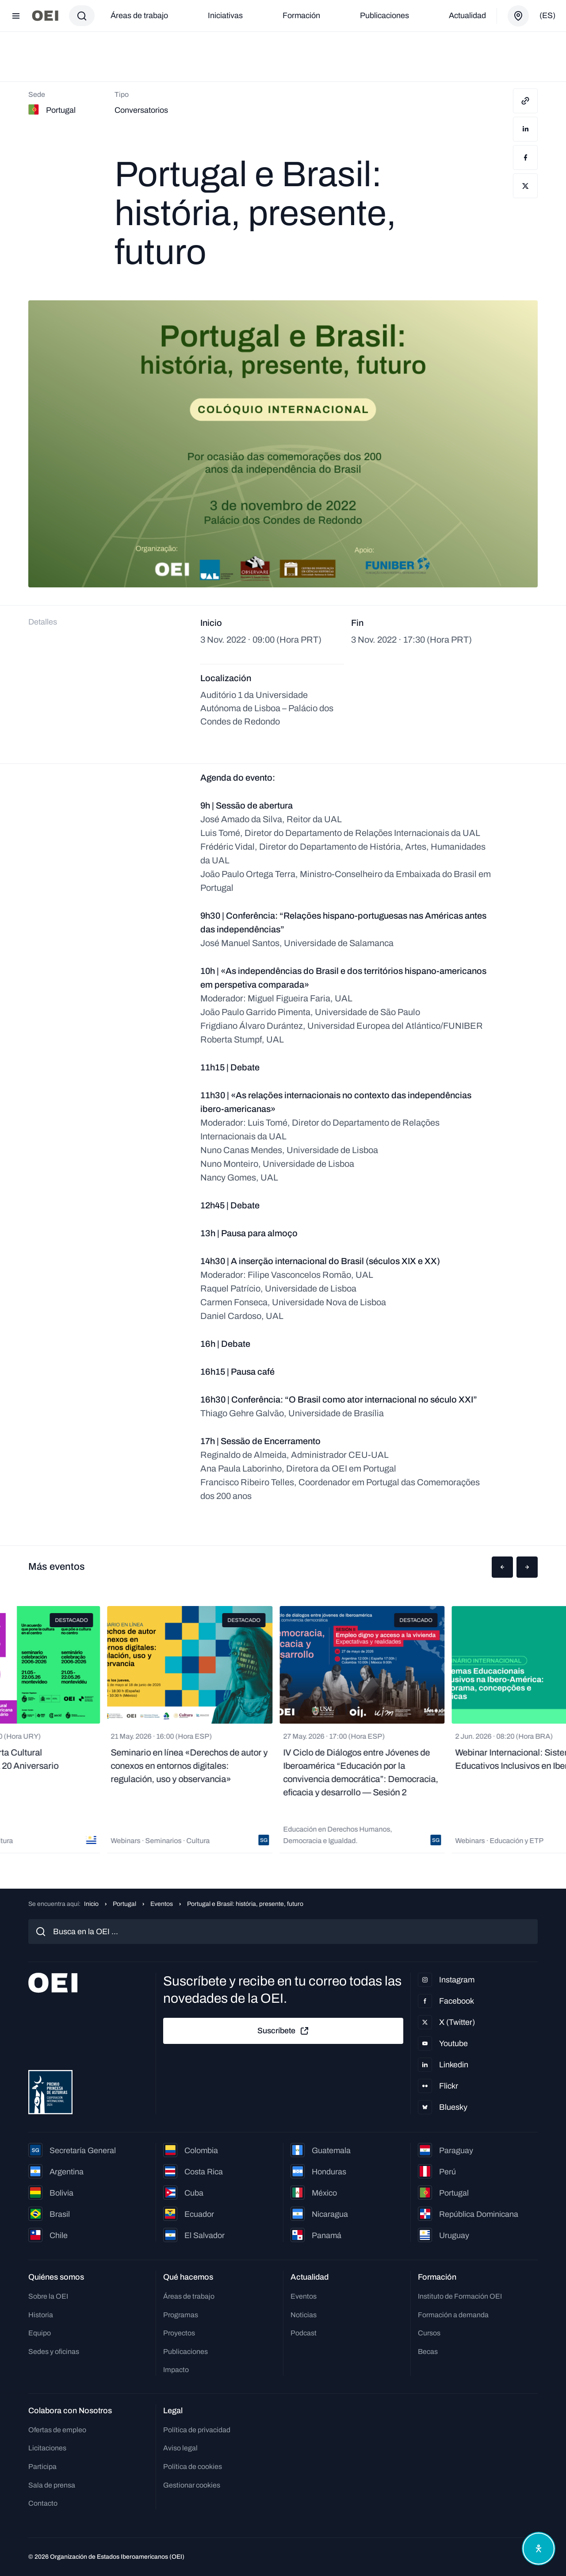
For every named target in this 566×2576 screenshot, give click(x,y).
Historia (40, 2315)
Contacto (42, 2503)
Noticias (304, 2315)
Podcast (304, 2333)
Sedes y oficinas (53, 2351)
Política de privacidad (196, 2430)
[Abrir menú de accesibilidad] (538, 2548)
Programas (180, 2315)
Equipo (39, 2333)
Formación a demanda (453, 2315)
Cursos (429, 2333)
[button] (502, 1567)
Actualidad (467, 15)
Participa (42, 2466)
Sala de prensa (51, 2485)
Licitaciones (47, 2448)
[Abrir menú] (16, 16)
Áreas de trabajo (139, 15)
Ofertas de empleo (57, 2430)
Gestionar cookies (191, 2485)
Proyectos (179, 2333)
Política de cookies (192, 2466)
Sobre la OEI (48, 2296)
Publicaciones (384, 15)
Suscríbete (283, 2031)
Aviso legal (180, 2448)
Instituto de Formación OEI (460, 2296)
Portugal (124, 1904)
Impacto (176, 2369)
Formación (301, 15)
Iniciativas (225, 15)
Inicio (91, 1904)
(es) (547, 15)
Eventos (161, 1904)
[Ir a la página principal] (45, 15)
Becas (428, 2351)
